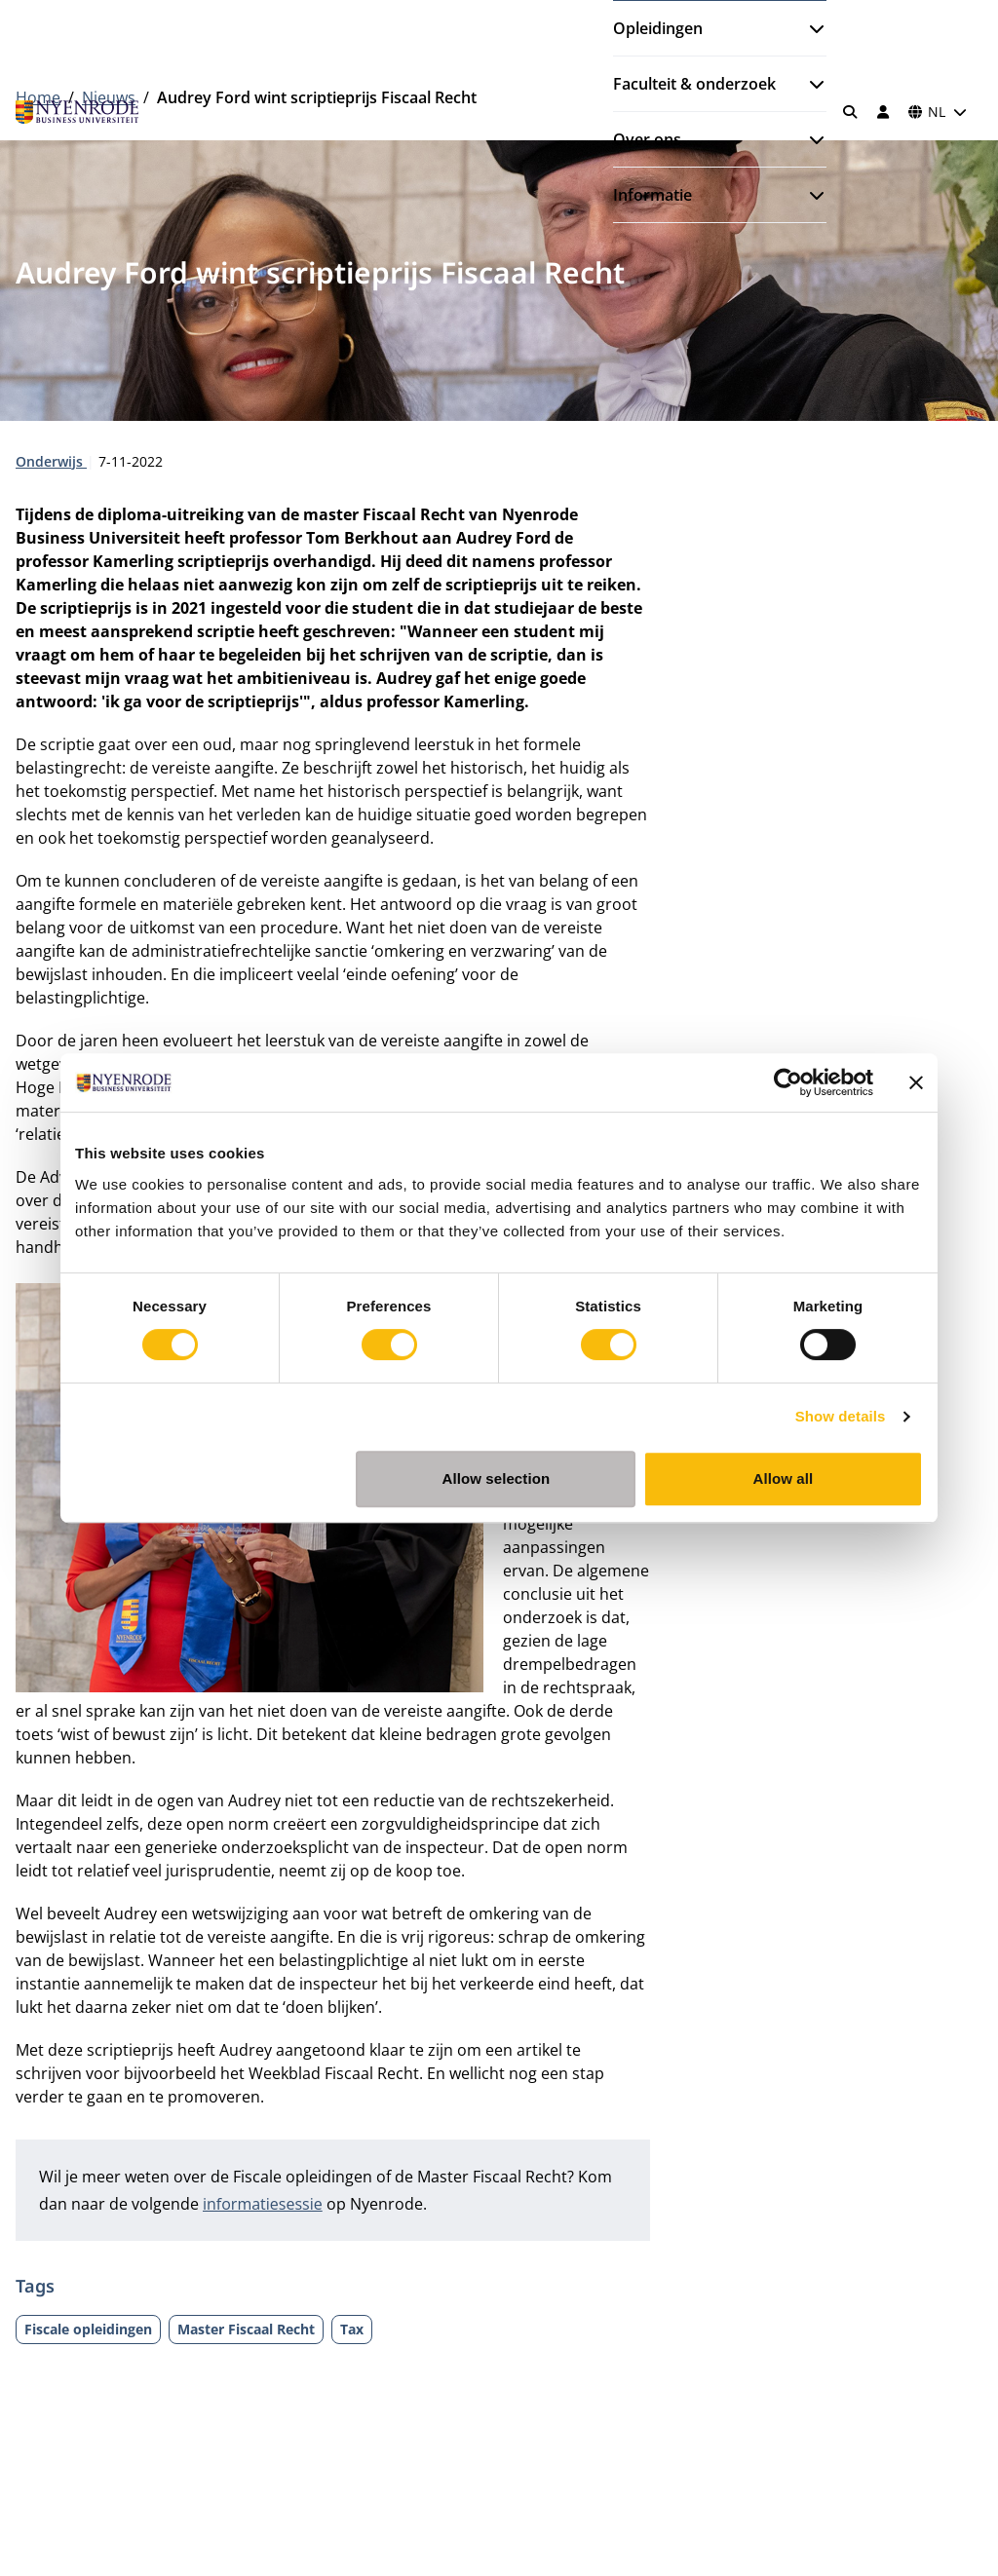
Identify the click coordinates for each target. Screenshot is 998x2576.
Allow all (783, 1478)
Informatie (652, 195)
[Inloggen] (883, 112)
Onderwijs (51, 461)
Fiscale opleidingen (88, 2329)
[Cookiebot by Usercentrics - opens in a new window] (788, 1082)
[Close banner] (916, 1082)
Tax (352, 2329)
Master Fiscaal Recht (246, 2329)
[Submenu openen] (808, 28)
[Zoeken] (851, 112)
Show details (840, 1416)
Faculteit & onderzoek (694, 84)
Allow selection (496, 1478)
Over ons (647, 139)
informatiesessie (263, 2204)
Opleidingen (658, 28)
